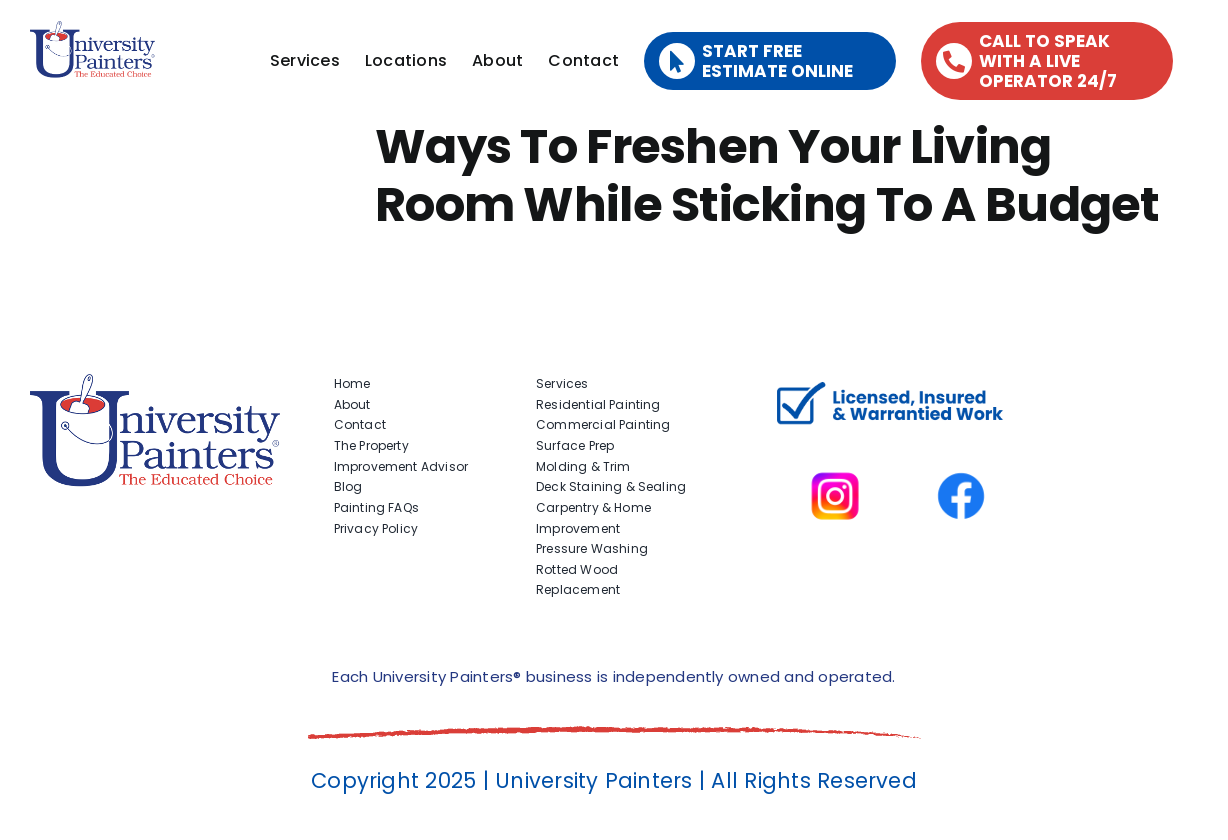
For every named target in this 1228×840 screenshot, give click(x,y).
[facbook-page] (961, 445)
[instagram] (835, 445)
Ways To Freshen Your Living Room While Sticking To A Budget (767, 175)
